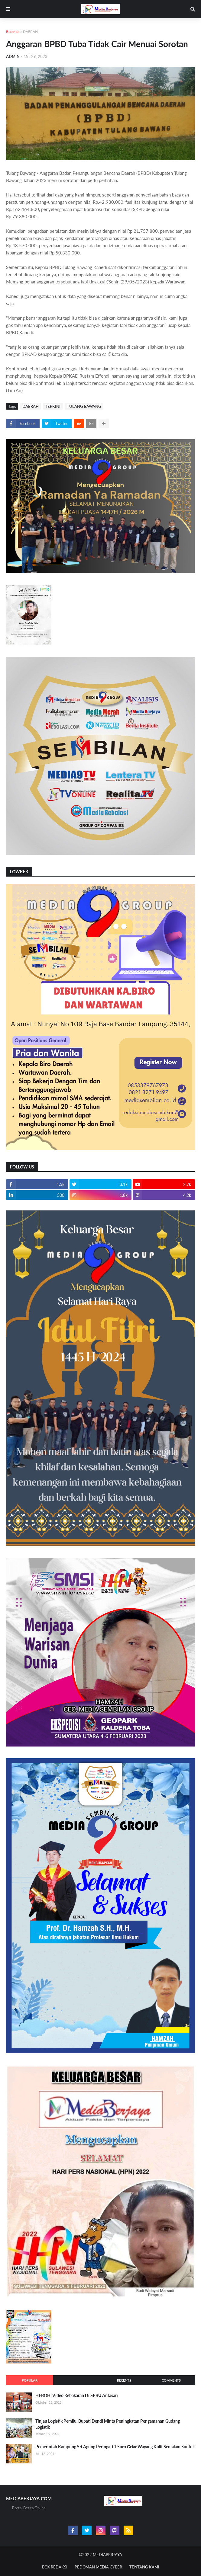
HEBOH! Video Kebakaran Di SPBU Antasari (76, 2395)
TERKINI (52, 406)
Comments (171, 2380)
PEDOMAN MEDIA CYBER (98, 2567)
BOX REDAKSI (54, 2567)
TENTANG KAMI (144, 2567)
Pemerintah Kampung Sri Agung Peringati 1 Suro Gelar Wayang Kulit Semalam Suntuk (115, 2446)
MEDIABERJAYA (107, 2554)
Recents (124, 2380)
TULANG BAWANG (84, 406)
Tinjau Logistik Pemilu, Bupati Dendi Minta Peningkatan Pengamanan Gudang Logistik (107, 2424)
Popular (29, 2380)
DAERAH (30, 31)
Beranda (12, 31)
